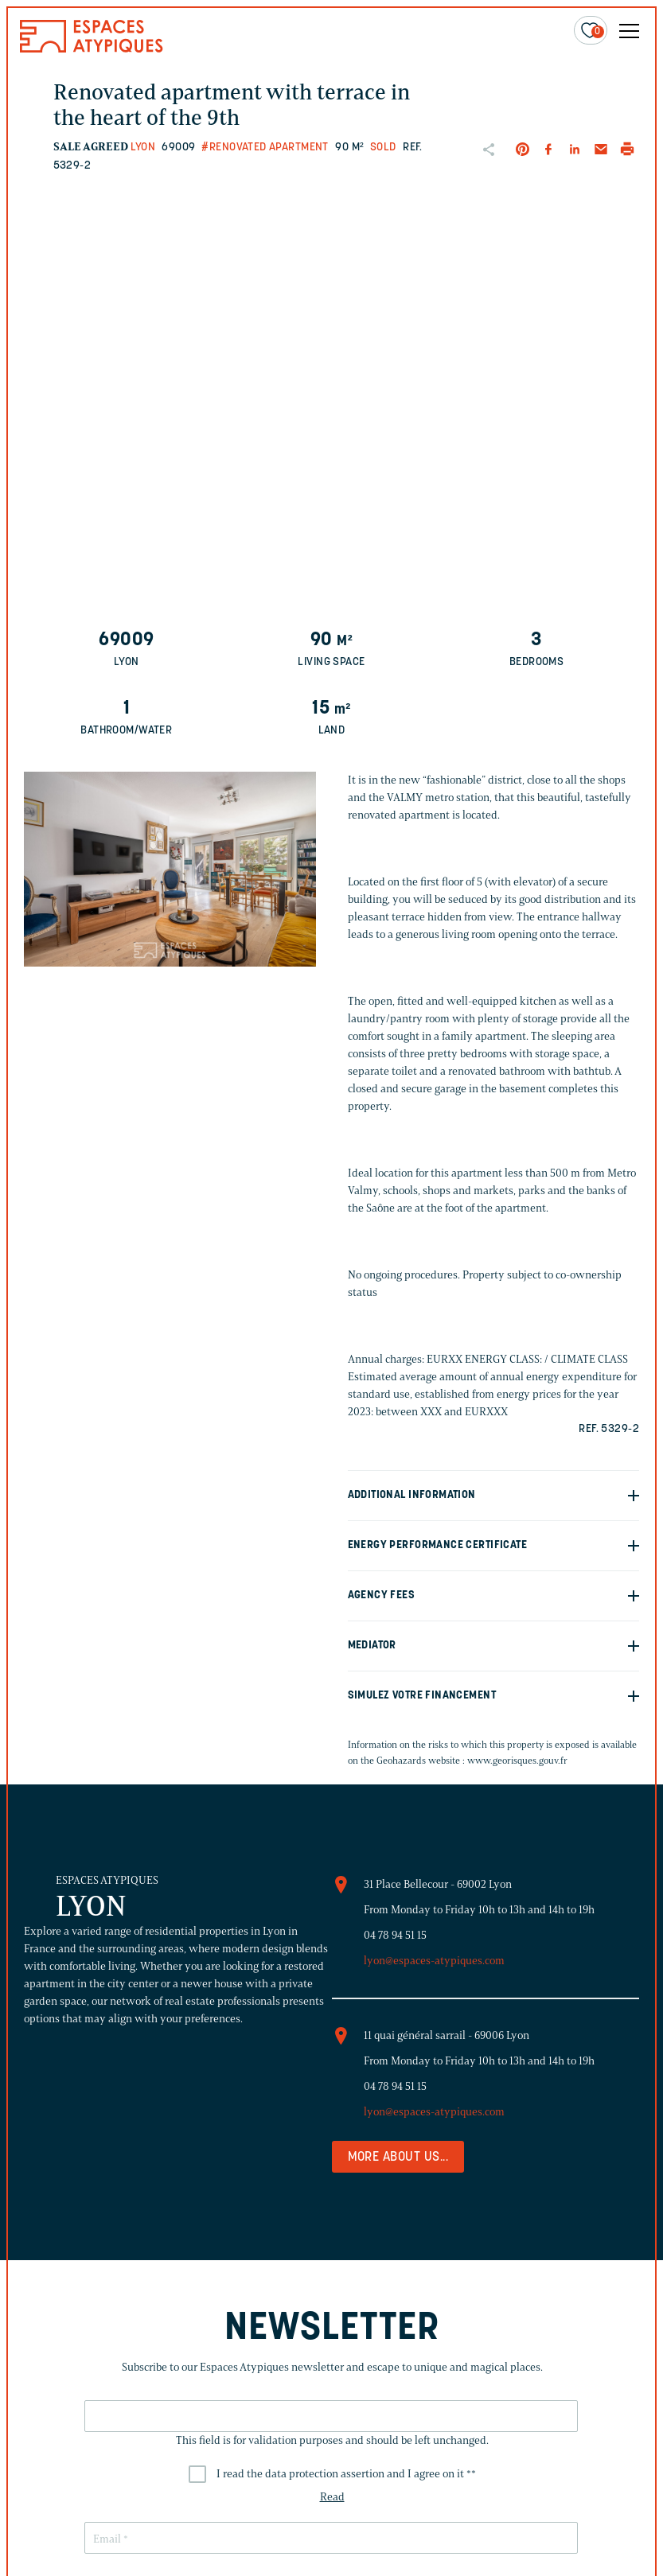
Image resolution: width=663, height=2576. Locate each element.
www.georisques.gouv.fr (517, 1760)
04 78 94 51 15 (395, 1935)
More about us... (398, 2157)
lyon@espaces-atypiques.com (434, 1960)
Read (331, 2497)
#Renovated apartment (264, 148)
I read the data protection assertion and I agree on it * (345, 2474)
